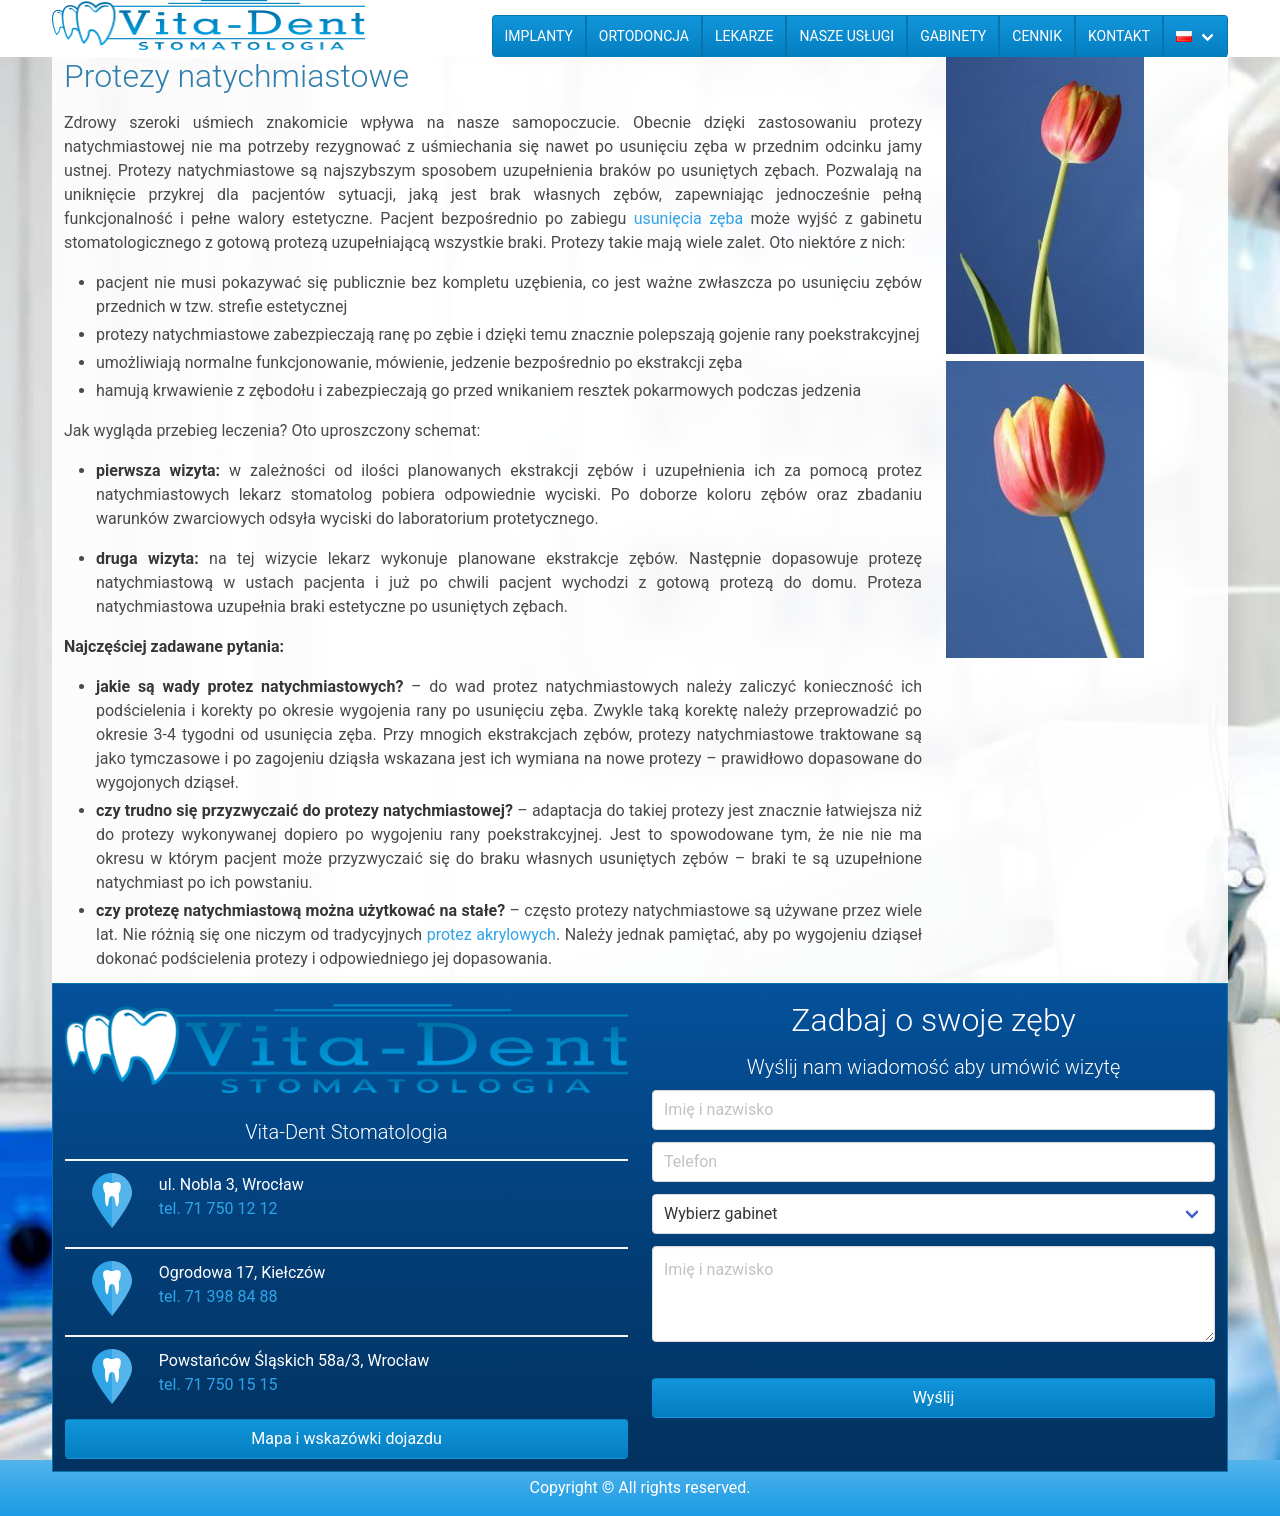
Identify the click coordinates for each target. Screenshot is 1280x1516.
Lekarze (744, 36)
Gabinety (953, 36)
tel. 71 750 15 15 (218, 1384)
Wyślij (934, 1397)
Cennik (1037, 36)
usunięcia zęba (688, 218)
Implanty (539, 36)
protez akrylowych (491, 934)
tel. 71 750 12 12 (218, 1208)
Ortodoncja (644, 36)
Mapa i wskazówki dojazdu (346, 1438)
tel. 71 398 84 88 (218, 1296)
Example (933, 1214)
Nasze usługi (846, 36)
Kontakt (1119, 36)
